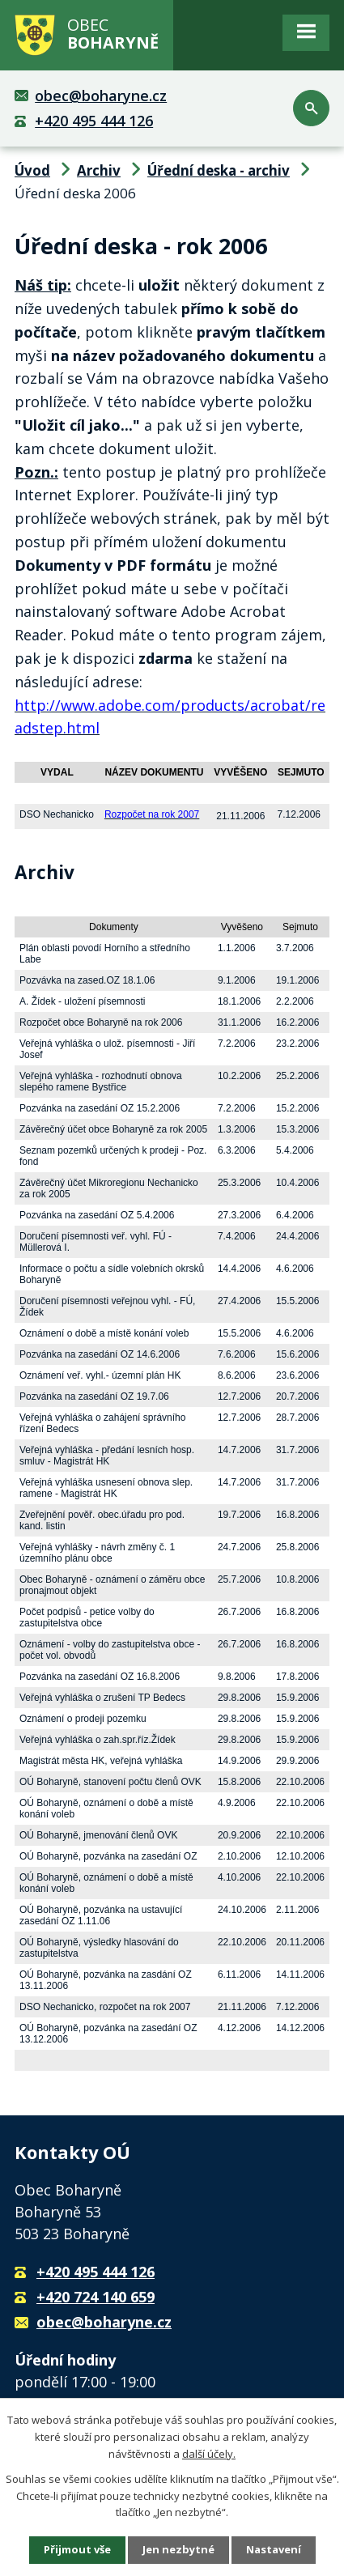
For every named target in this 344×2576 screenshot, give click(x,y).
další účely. (209, 2453)
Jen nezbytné (178, 2549)
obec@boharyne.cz (101, 95)
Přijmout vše (77, 2549)
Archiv (99, 170)
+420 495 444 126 (94, 120)
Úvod (32, 170)
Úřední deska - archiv (218, 170)
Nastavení (273, 2549)
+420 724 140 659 (95, 2296)
